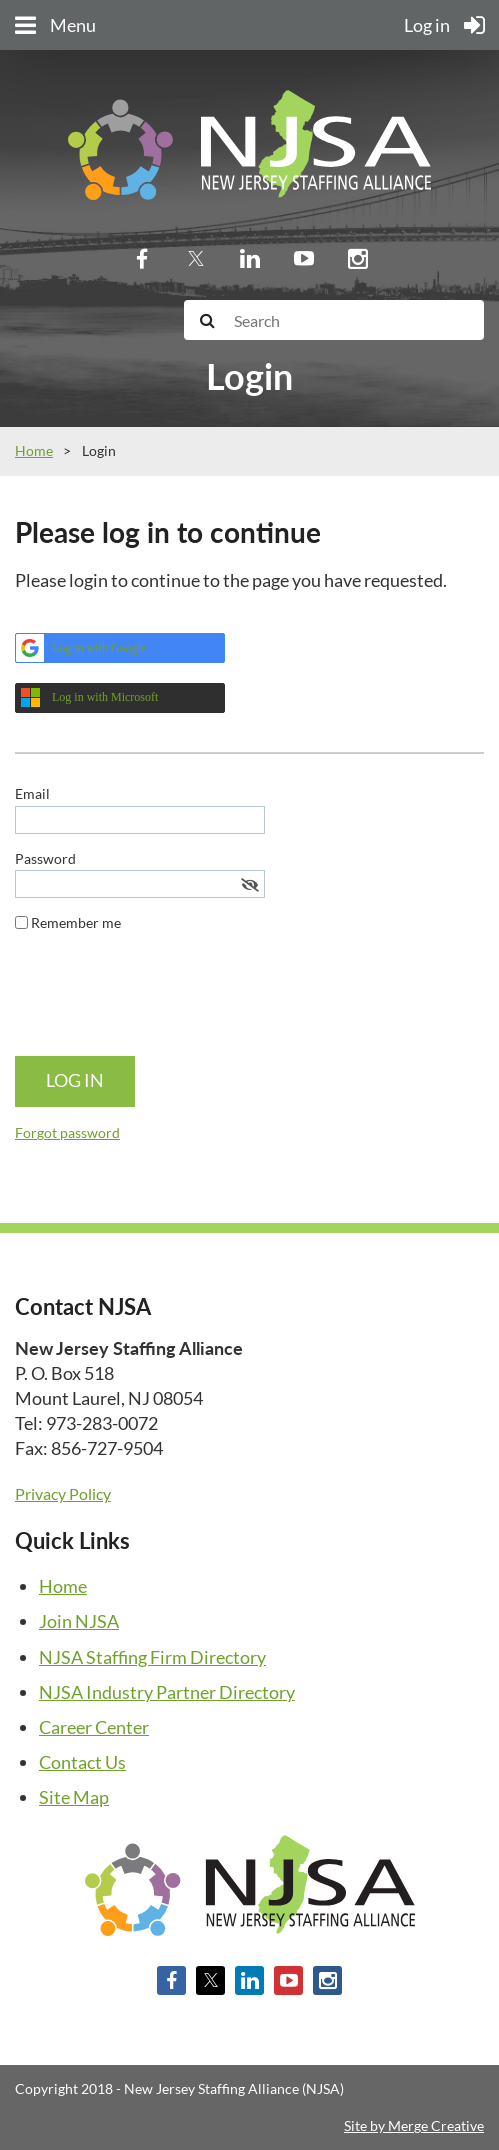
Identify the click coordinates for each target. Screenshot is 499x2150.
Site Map (74, 1797)
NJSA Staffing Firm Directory (152, 1657)
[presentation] (167, 1002)
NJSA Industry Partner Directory (167, 1692)
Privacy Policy (63, 1493)
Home (34, 450)
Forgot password (67, 1132)
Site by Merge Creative (414, 2125)
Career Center (94, 1727)
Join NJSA (79, 1621)
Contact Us (82, 1762)
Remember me (76, 922)
